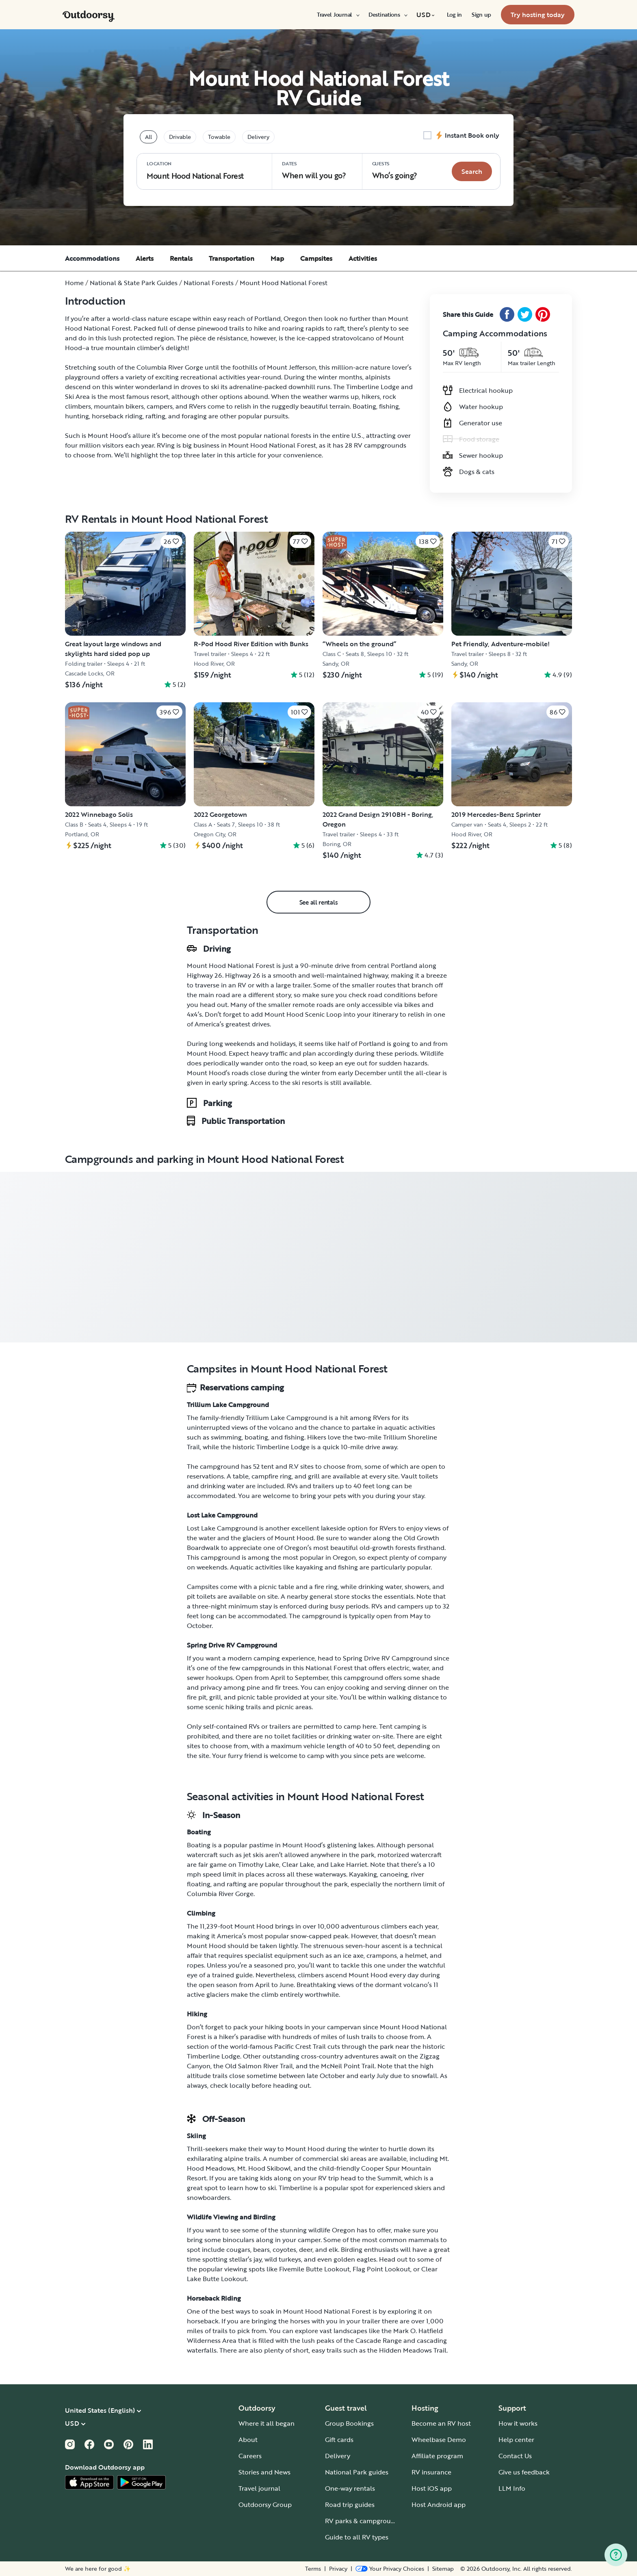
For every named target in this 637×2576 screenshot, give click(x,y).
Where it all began (266, 2423)
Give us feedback (524, 2472)
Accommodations (92, 258)
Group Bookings (349, 2423)
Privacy (338, 2569)
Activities (363, 258)
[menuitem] (338, 15)
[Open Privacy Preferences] (389, 2569)
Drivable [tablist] (180, 136)
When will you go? (314, 170)
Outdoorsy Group (265, 2504)
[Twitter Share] (525, 314)
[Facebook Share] (507, 314)
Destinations (387, 15)
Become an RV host (441, 2423)
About (248, 2439)
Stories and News (264, 2472)
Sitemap (443, 2569)
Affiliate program (437, 2456)
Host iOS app (432, 2488)
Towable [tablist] (219, 136)
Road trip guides (350, 2504)
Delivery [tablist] (258, 136)
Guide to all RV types (356, 2537)
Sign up (481, 15)
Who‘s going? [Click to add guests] (394, 170)
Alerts (145, 258)
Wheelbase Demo (439, 2439)
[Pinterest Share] (542, 314)
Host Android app (439, 2504)
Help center (516, 2439)
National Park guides (356, 2472)
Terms (313, 2569)
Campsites (316, 258)
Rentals (181, 258)
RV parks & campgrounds (363, 2521)
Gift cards (339, 2439)
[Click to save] (171, 541)
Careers (250, 2456)
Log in (454, 15)
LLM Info (511, 2488)
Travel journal (259, 2488)
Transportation (231, 258)
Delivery (337, 2456)
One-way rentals (350, 2488)
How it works (517, 2423)
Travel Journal (338, 15)
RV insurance (431, 2472)
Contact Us (515, 2456)
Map (277, 258)
